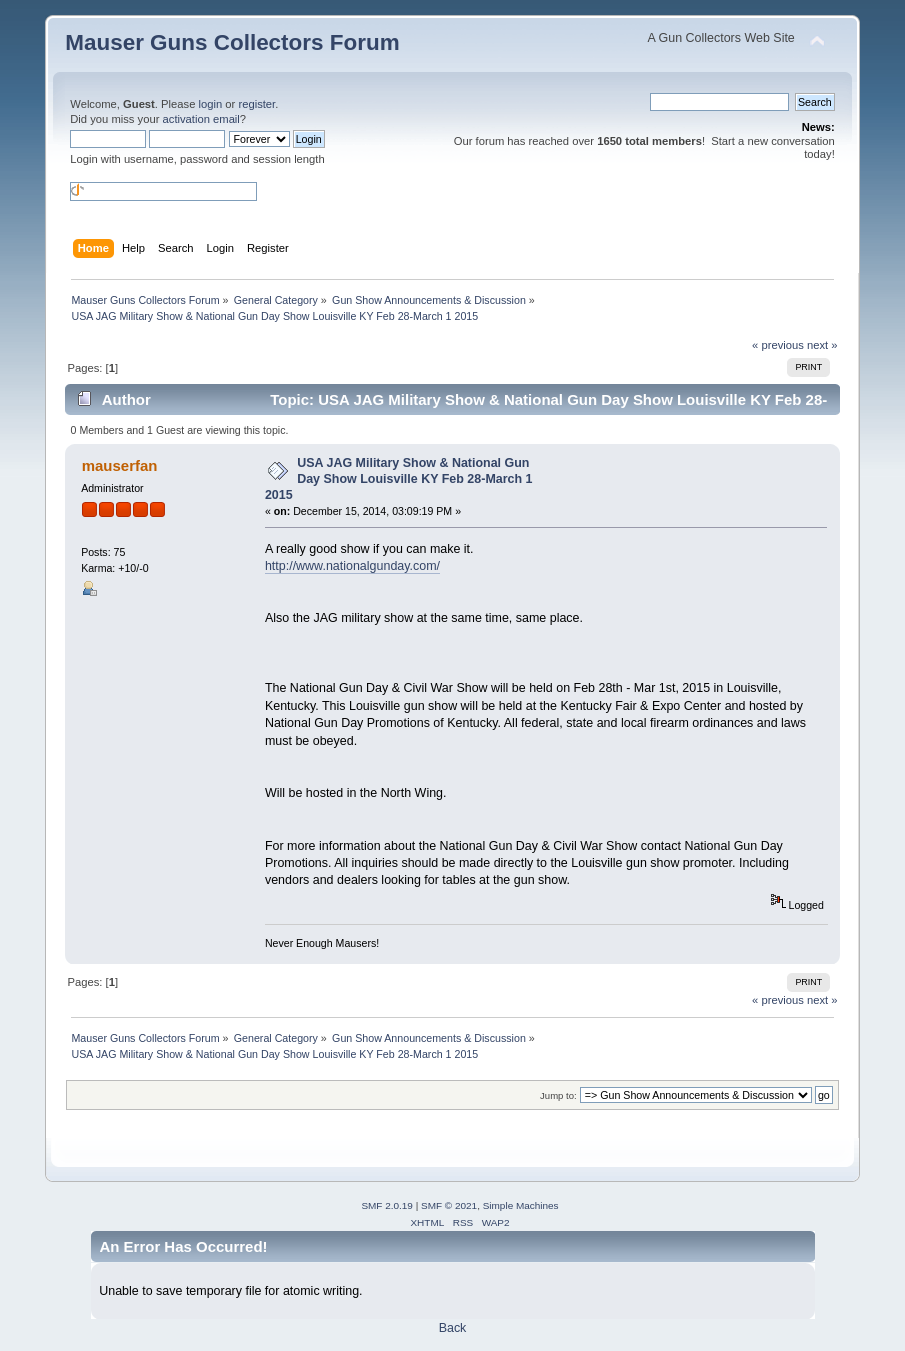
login (211, 104)
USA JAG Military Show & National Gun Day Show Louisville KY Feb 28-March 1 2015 (399, 479)
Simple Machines (521, 1205)
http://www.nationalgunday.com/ (352, 566)
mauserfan (120, 465)
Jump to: (558, 1095)
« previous (778, 345)
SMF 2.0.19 (387, 1205)
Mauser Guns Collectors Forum (232, 42)
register (256, 104)
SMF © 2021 (449, 1205)
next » (822, 345)
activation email (201, 119)
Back (453, 1328)
